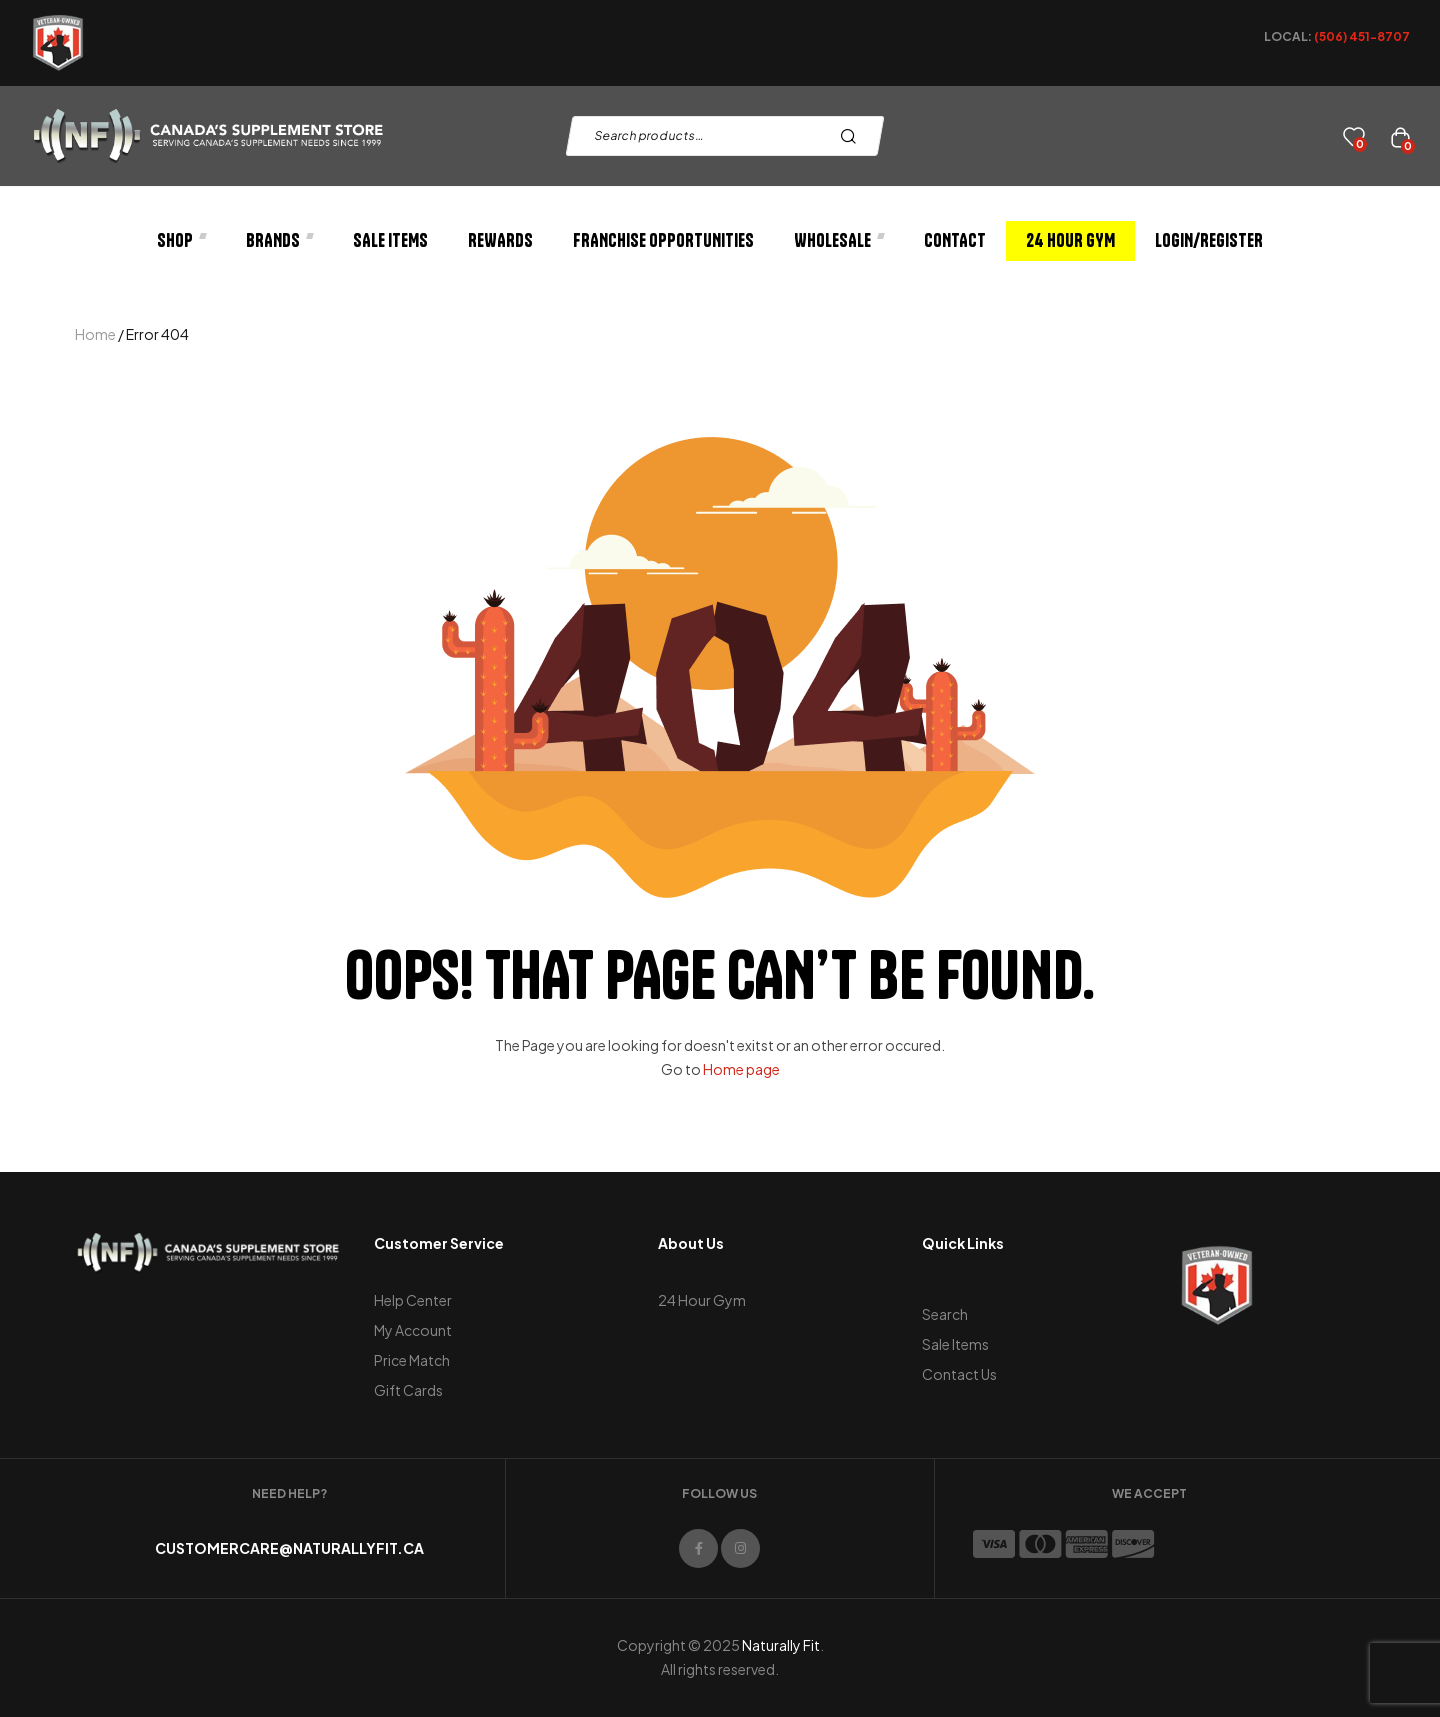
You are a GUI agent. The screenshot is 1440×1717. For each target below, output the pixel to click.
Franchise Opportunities (663, 240)
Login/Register (1209, 240)
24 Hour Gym (1070, 240)
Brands (279, 240)
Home (95, 334)
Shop (181, 240)
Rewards (500, 240)
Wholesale (839, 240)
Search (853, 136)
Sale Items (390, 240)
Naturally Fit (781, 1645)
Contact (955, 240)
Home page (741, 1069)
